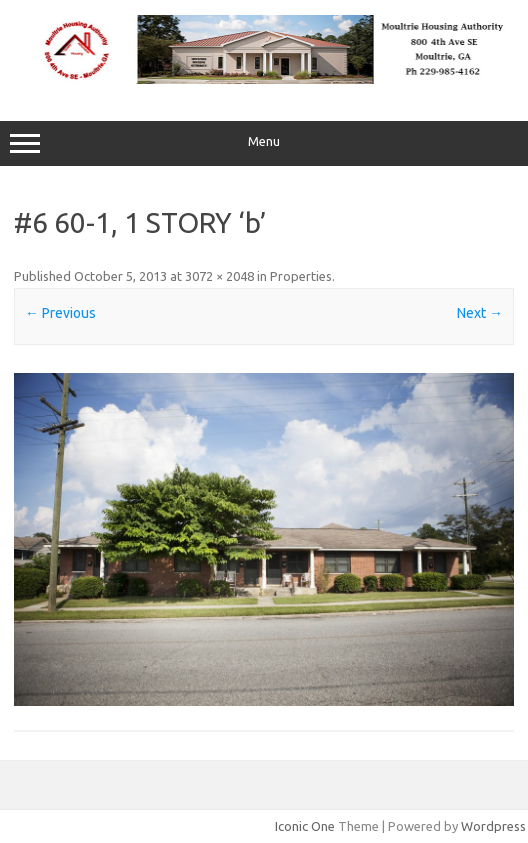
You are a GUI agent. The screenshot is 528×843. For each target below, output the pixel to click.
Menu (264, 144)
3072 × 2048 (219, 276)
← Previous (60, 313)
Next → (480, 313)
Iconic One (305, 826)
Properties (301, 276)
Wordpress (493, 826)
